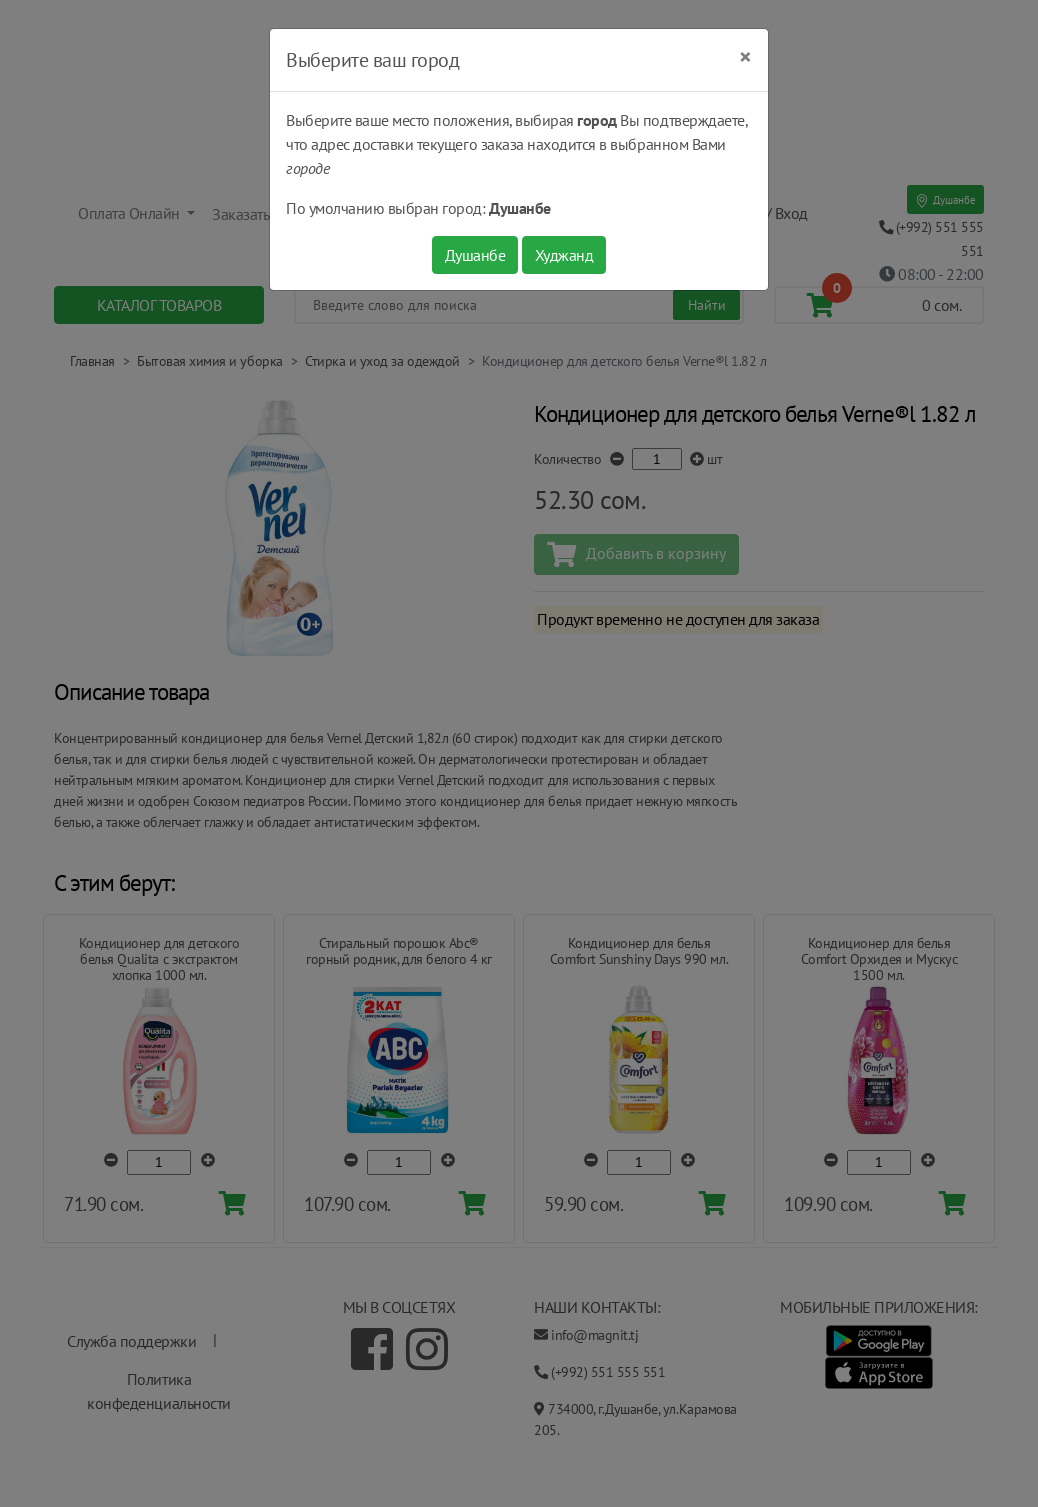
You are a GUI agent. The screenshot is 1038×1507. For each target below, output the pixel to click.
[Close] (745, 57)
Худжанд (564, 255)
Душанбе (475, 255)
